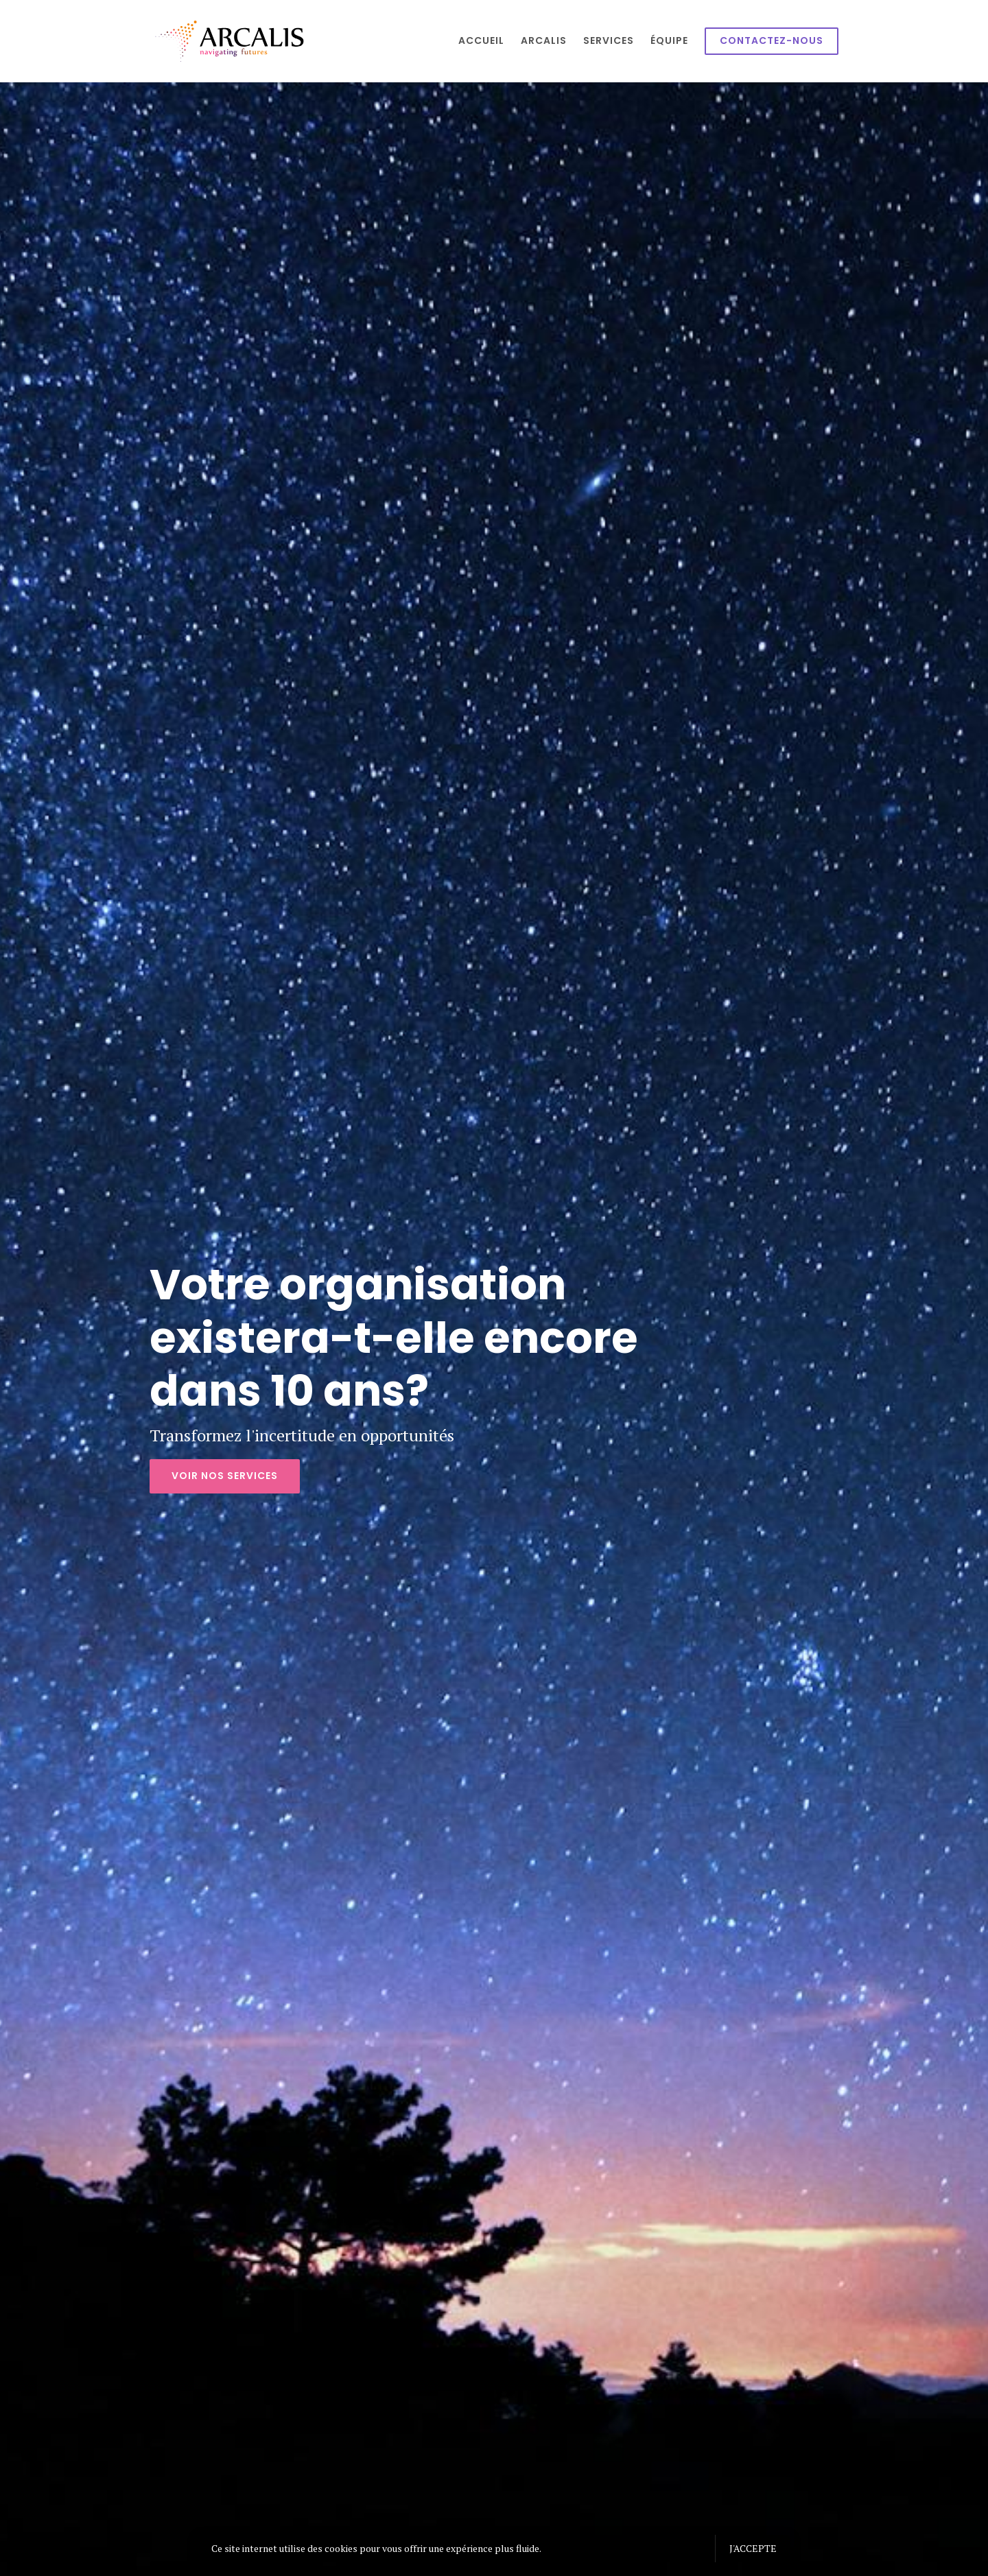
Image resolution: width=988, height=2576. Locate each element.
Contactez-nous (771, 40)
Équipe (669, 40)
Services (608, 40)
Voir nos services (225, 1475)
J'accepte (753, 2548)
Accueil (481, 40)
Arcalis (544, 40)
